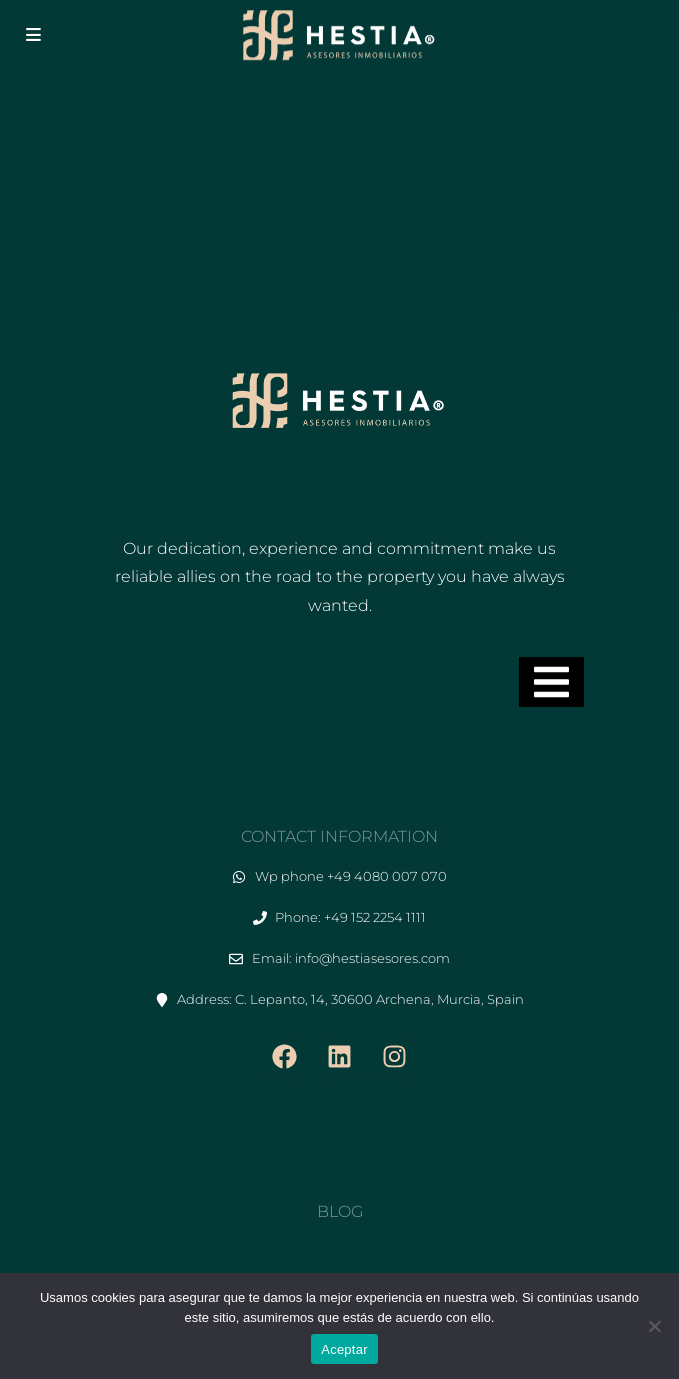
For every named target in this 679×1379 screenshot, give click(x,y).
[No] (654, 1326)
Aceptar (344, 1349)
